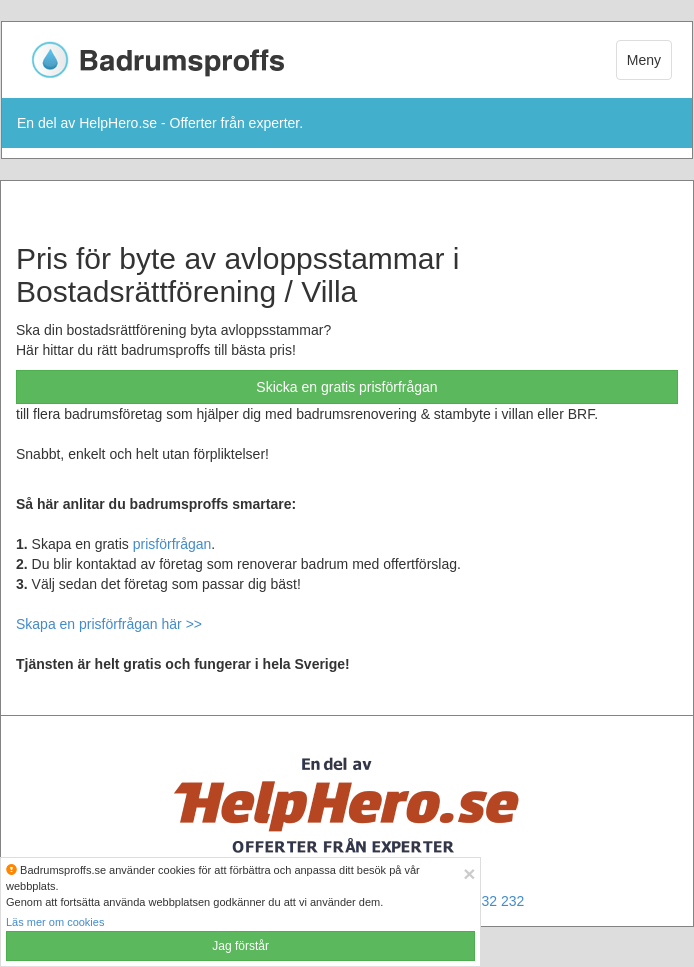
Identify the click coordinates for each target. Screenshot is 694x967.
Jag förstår (240, 946)
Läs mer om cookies (55, 922)
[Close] (469, 873)
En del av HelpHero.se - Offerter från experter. (160, 123)
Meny (644, 60)
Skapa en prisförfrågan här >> (109, 624)
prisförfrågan (172, 544)
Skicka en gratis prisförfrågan (346, 387)
